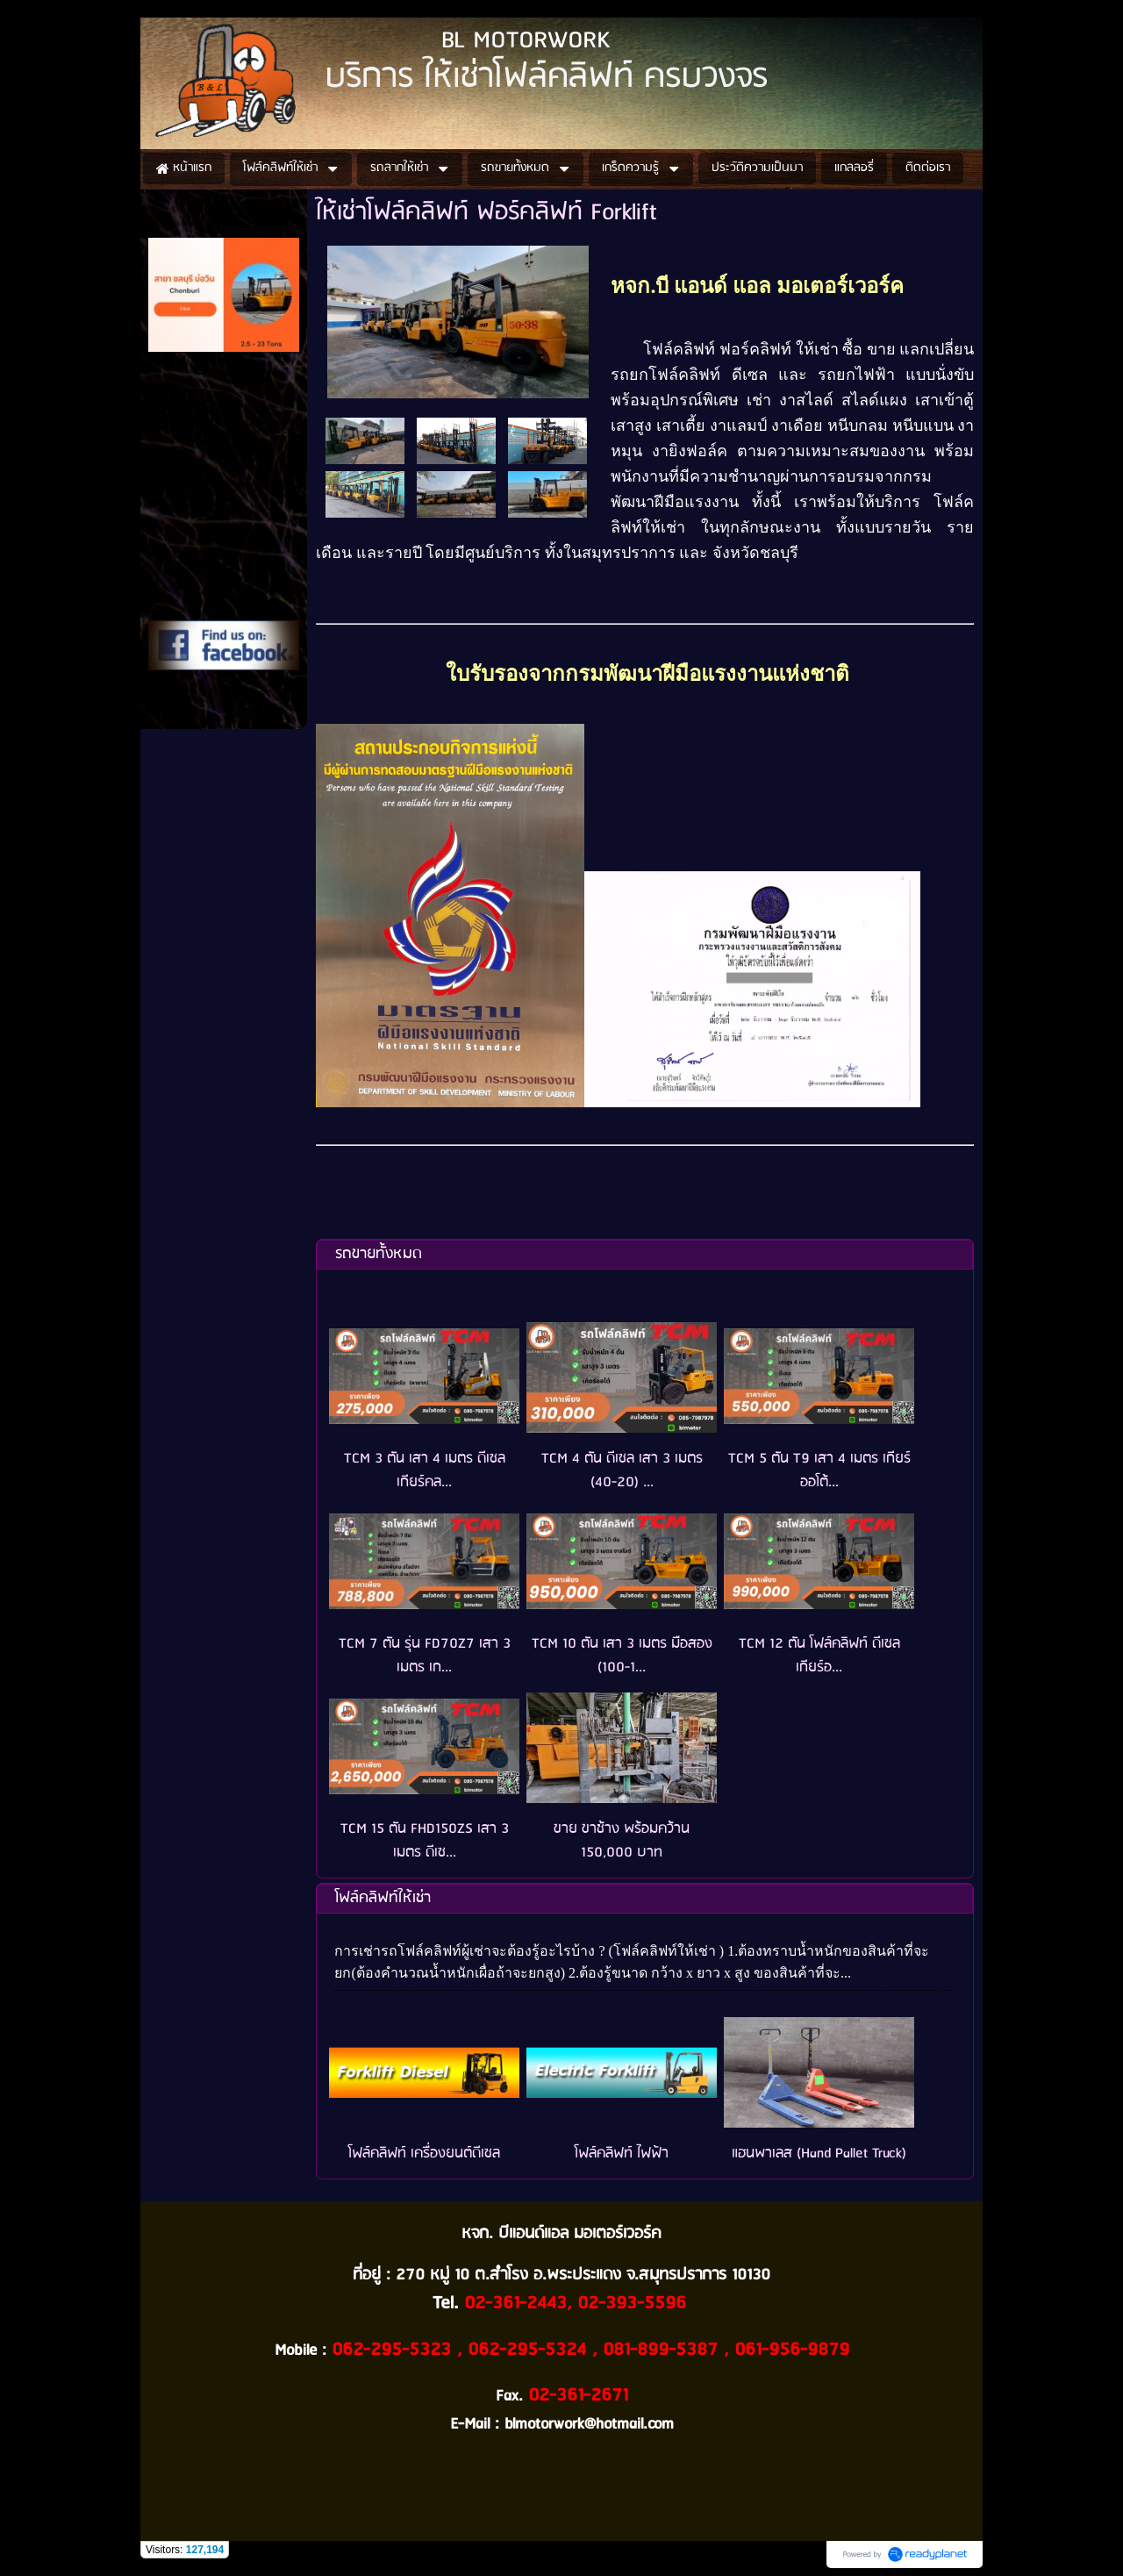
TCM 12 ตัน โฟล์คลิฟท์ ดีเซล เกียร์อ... (819, 1655)
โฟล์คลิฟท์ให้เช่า (383, 1898)
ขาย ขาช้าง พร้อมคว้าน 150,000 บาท (622, 1840)
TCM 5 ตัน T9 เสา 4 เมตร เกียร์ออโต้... (819, 1470)
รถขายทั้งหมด (378, 1254)
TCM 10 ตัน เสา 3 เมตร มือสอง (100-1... (622, 1655)
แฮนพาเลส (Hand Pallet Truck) (819, 2153)
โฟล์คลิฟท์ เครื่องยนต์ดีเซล (424, 2153)
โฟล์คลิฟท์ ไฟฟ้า (622, 2153)
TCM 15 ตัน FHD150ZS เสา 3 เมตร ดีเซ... (424, 1840)
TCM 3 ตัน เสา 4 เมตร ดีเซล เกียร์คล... (424, 1470)
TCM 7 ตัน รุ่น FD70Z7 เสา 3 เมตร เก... (425, 1655)
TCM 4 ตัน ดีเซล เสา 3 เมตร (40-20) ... (622, 1470)
